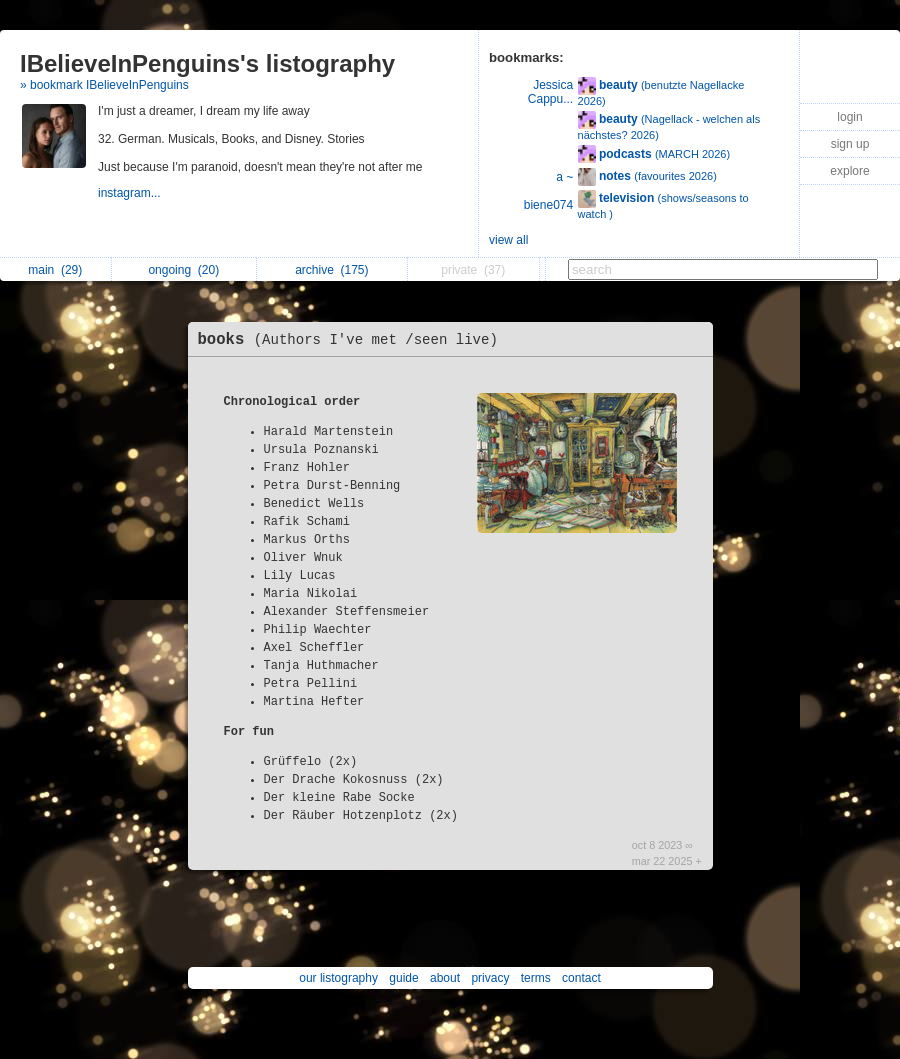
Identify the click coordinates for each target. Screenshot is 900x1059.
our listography (338, 978)
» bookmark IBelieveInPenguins (104, 85)
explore (849, 171)
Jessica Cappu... (550, 92)
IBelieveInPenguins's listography (207, 63)
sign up (850, 144)
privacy (490, 978)
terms (536, 978)
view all (508, 240)
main (55, 270)
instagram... (131, 193)
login (849, 117)
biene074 (548, 205)
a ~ (564, 177)
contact (581, 978)
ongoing (183, 270)
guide (403, 978)
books (353, 340)
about (445, 978)
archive (331, 270)
